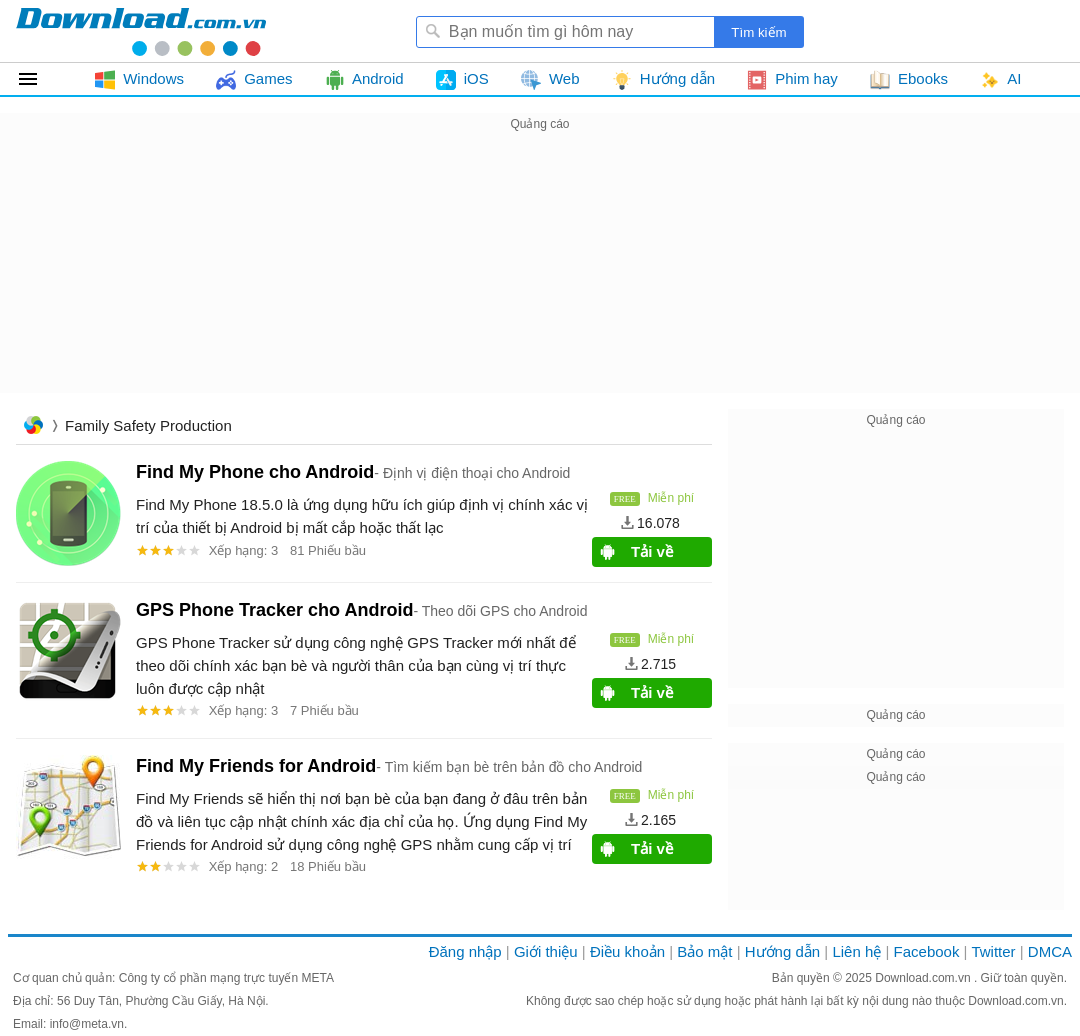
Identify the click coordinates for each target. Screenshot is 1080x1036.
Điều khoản (627, 951)
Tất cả (39, 79)
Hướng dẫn (782, 951)
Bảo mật (704, 951)
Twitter (993, 951)
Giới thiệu (546, 951)
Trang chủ (33, 427)
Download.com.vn (924, 978)
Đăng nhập (465, 951)
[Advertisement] (540, 276)
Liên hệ (856, 951)
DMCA (1050, 951)
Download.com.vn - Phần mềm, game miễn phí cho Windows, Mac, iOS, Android (141, 31)
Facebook (927, 951)
